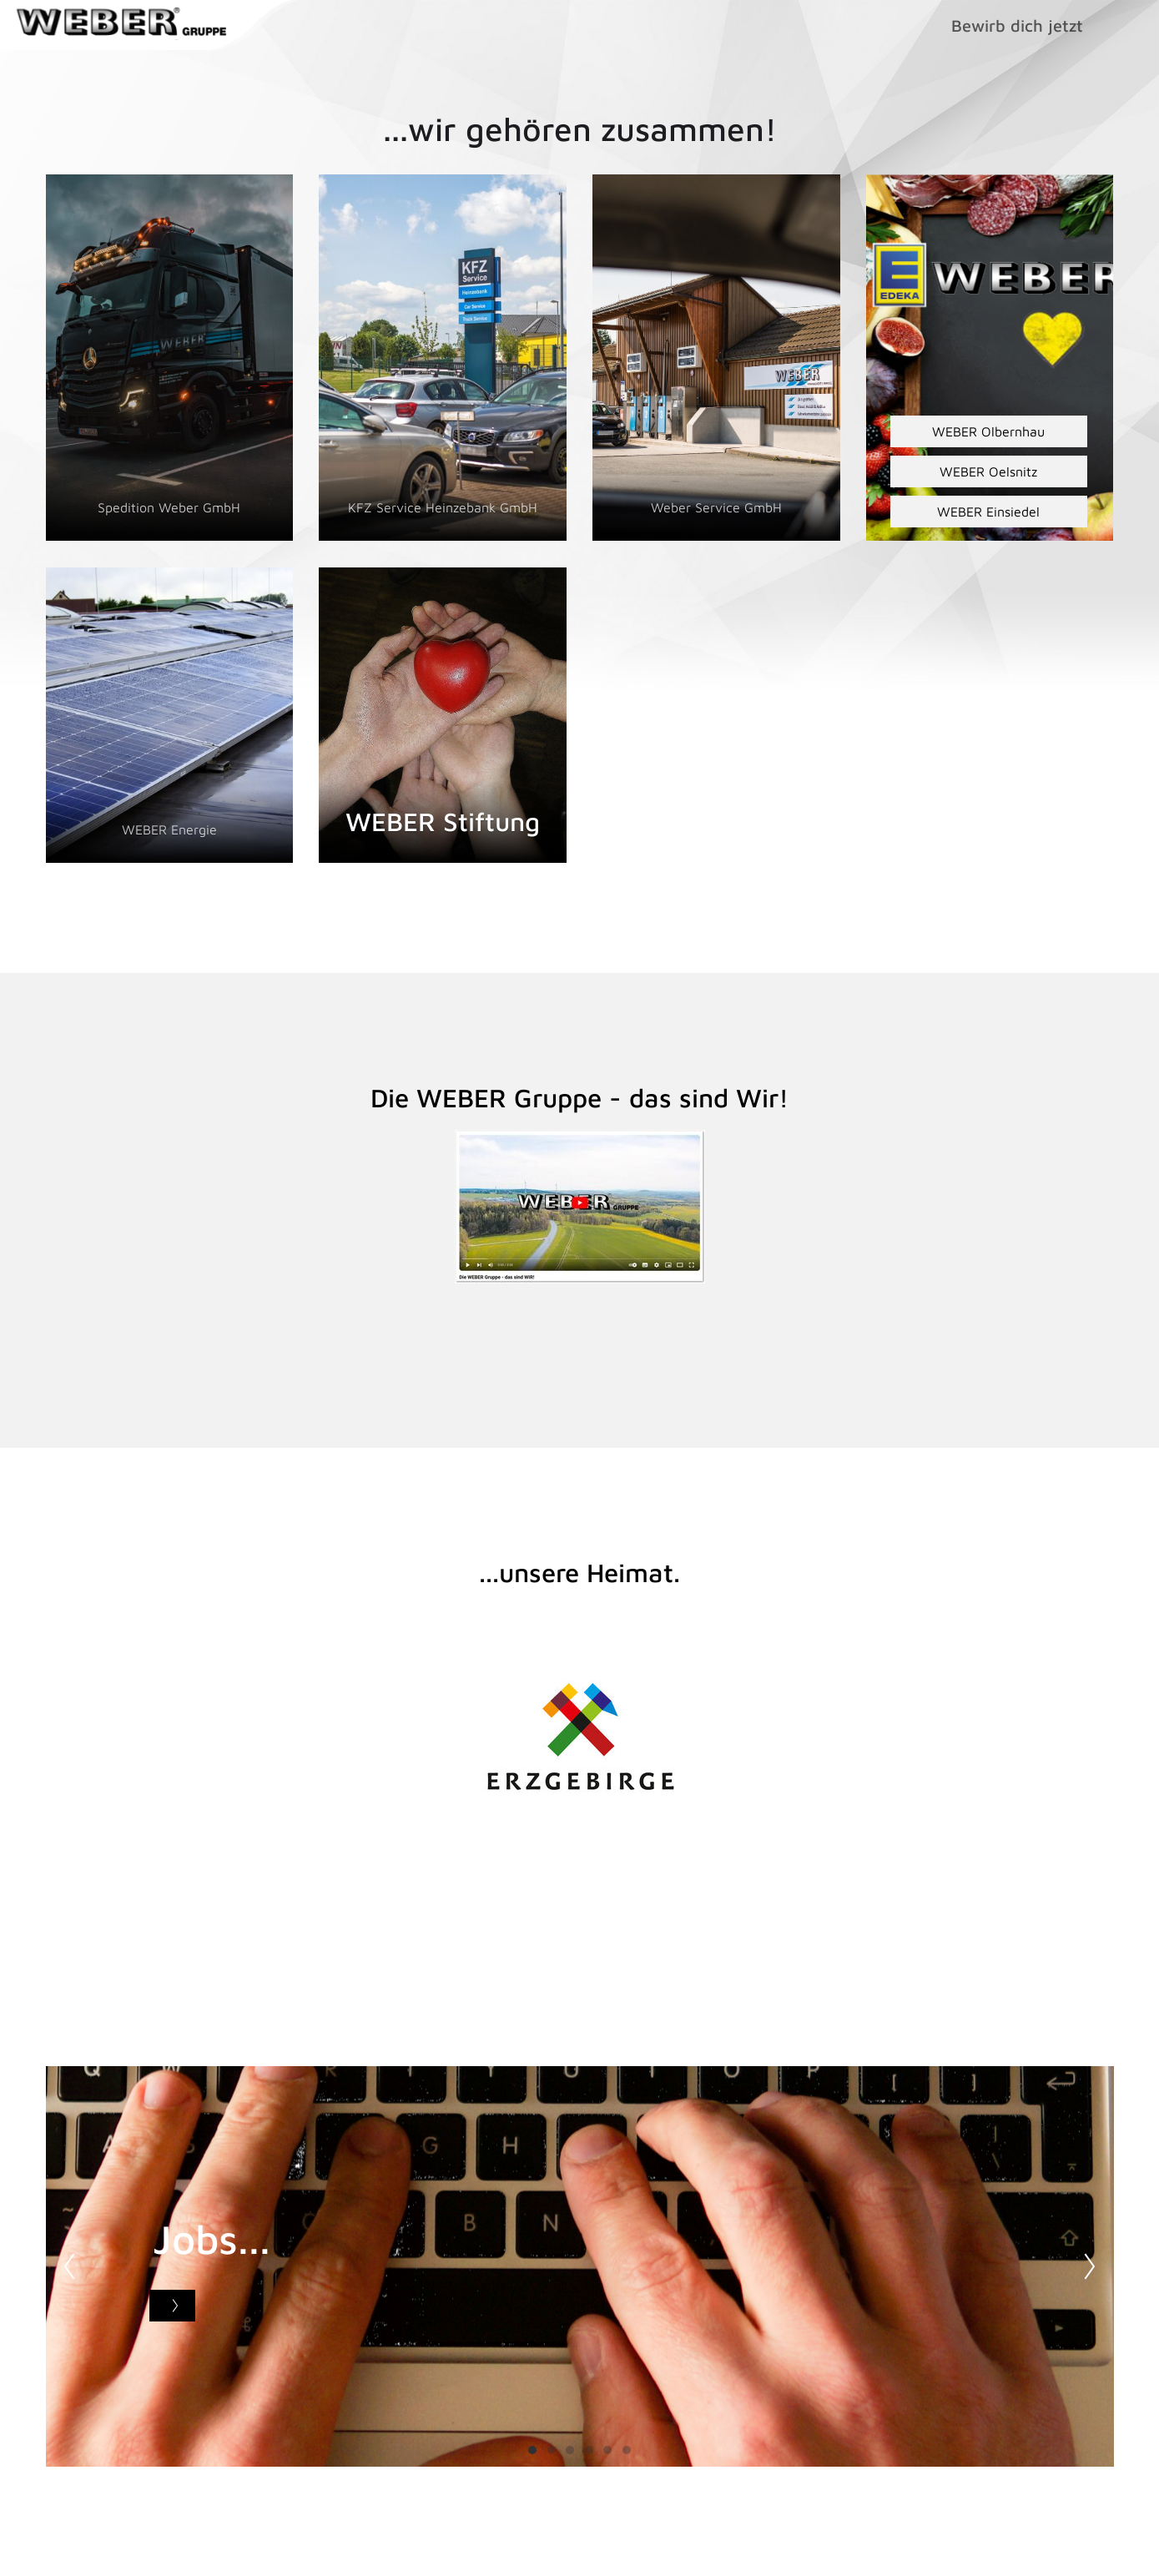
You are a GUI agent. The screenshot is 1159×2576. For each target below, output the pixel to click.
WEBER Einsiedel (988, 511)
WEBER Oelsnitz (988, 471)
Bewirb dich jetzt (1017, 25)
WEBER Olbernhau (988, 431)
